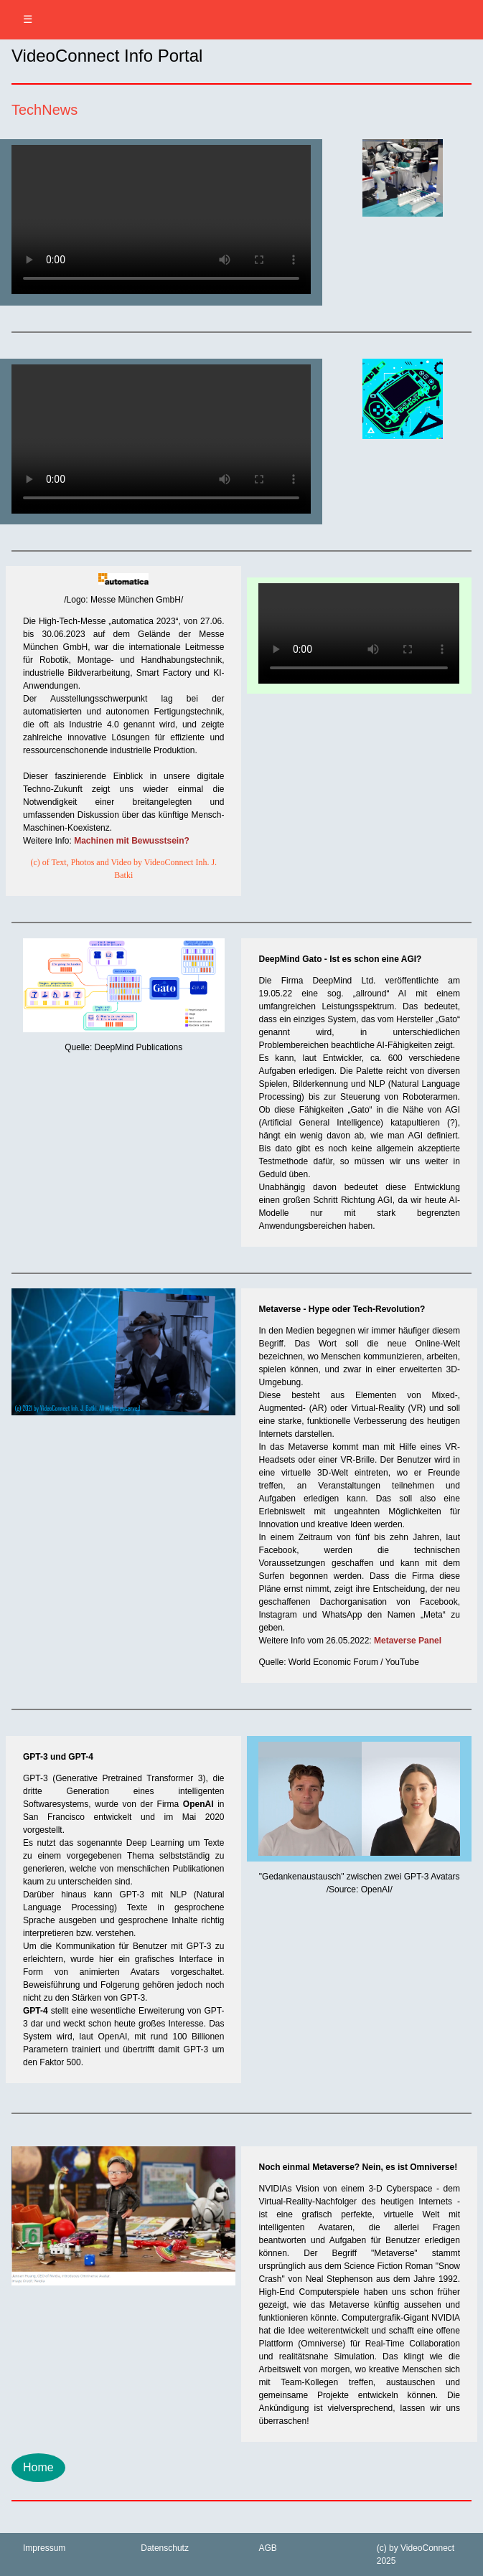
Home (38, 2467)
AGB (267, 2548)
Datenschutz (165, 2548)
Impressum (44, 2548)
